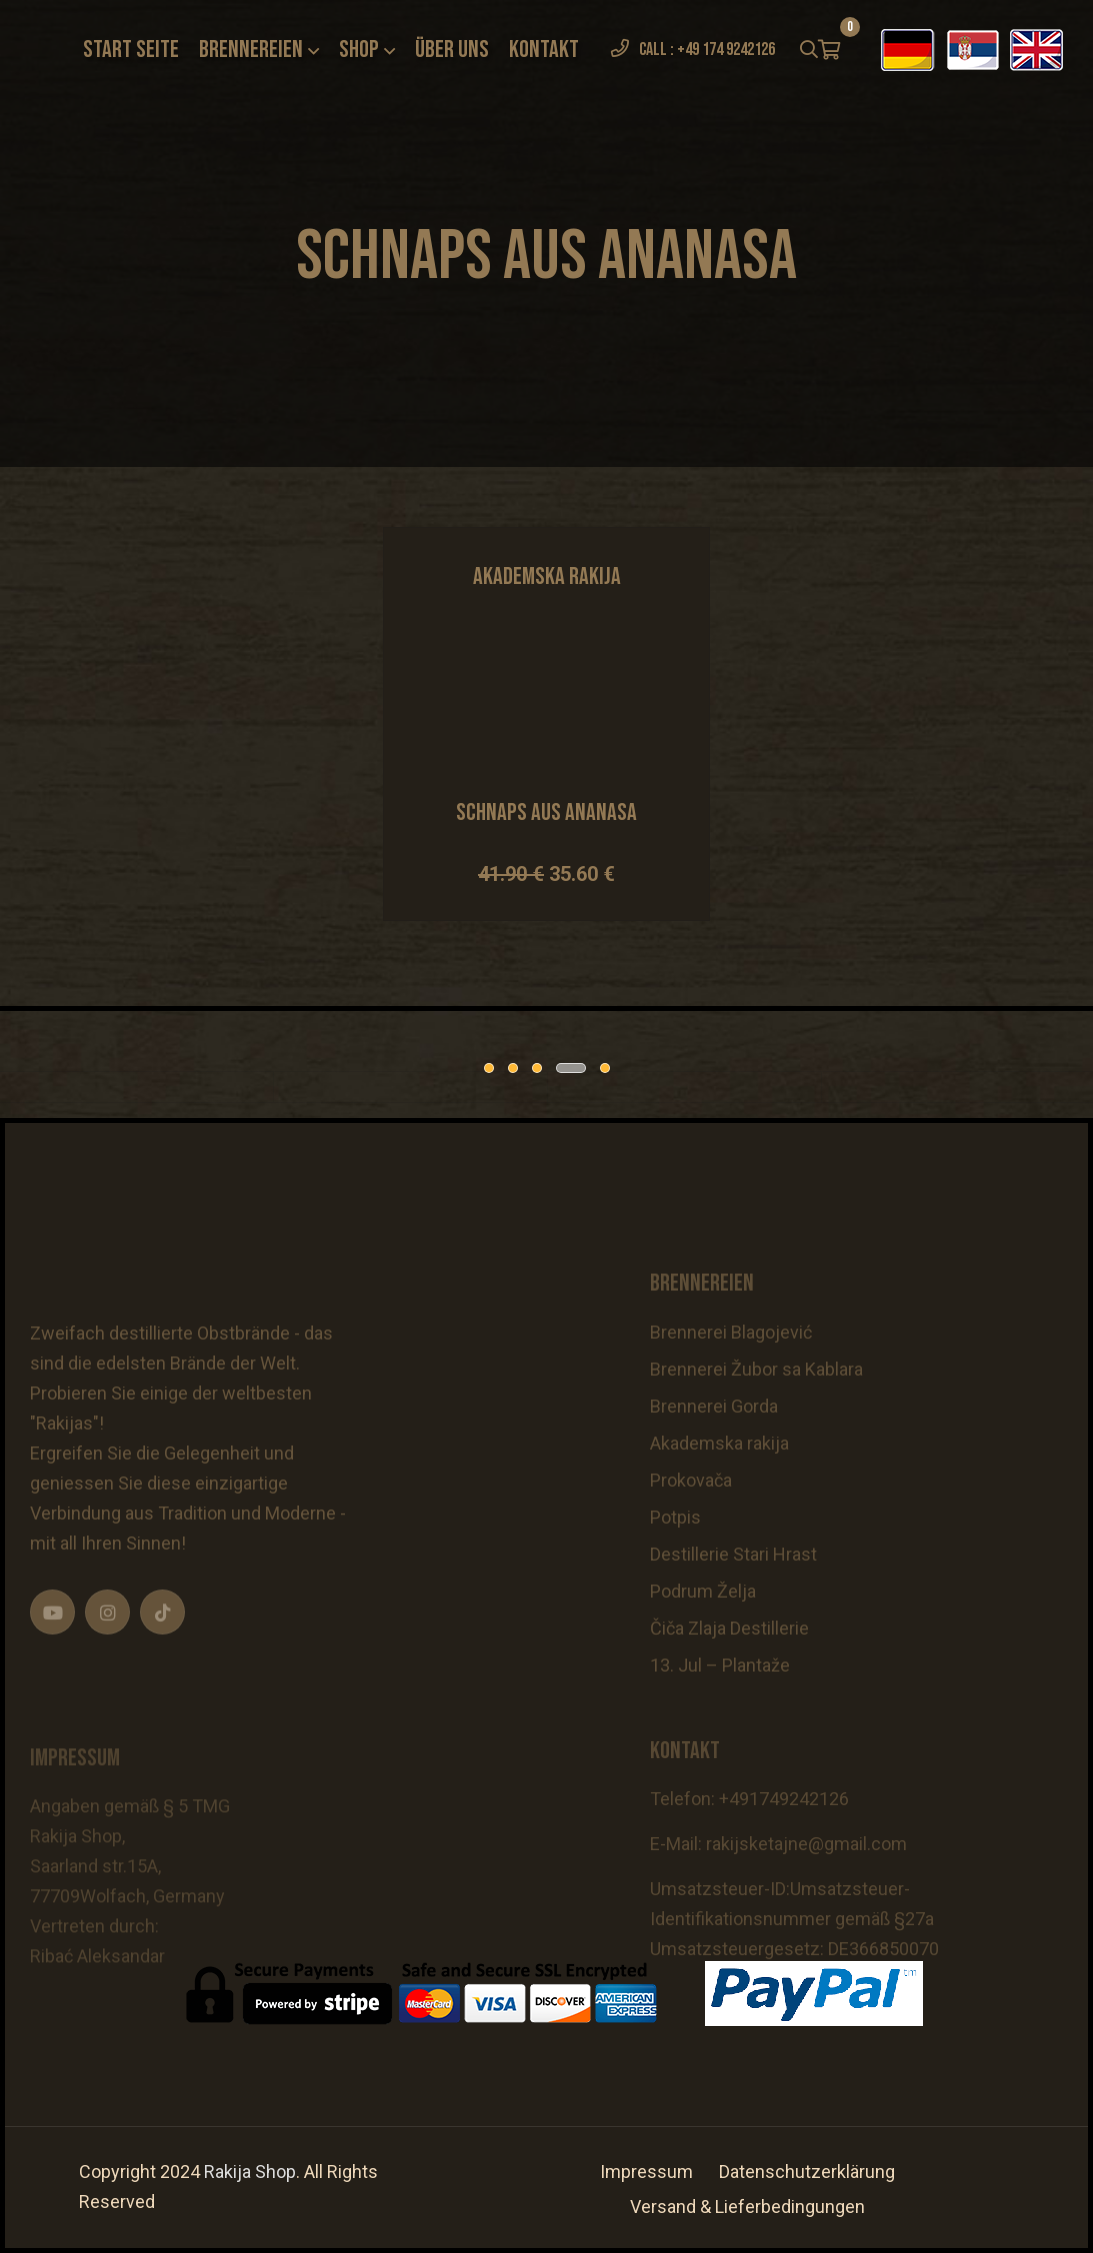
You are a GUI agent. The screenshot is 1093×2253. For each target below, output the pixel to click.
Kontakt (544, 49)
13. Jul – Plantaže (720, 1704)
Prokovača (691, 1519)
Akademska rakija (719, 1482)
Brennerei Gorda (714, 1445)
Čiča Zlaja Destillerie (729, 1667)
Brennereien (251, 49)
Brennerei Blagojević (731, 1371)
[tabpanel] (159, 1087)
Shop (359, 49)
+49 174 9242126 (726, 49)
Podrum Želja (703, 1630)
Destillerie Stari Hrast (733, 1593)
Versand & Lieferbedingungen (747, 2206)
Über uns (452, 49)
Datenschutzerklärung (807, 2171)
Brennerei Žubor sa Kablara (756, 1408)
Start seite (131, 49)
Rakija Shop (250, 2171)
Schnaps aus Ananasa (546, 812)
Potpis (675, 1556)
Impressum (646, 2171)
